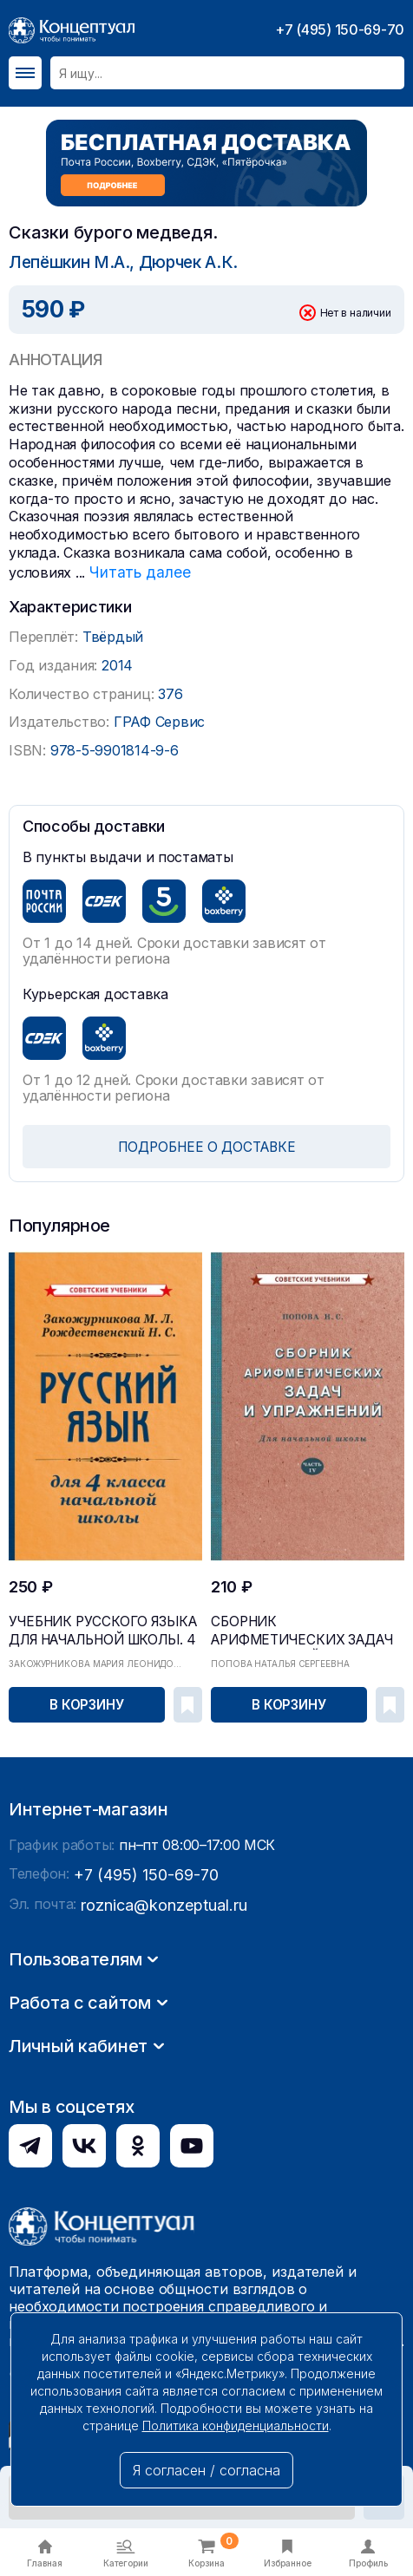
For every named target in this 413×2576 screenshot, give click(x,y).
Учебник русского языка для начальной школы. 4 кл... (95, 1623)
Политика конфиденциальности (235, 2425)
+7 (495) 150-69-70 (339, 29)
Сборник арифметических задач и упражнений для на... (296, 1623)
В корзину (87, 1700)
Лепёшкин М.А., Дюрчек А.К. (116, 261)
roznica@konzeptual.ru (155, 2146)
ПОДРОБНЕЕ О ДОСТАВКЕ (207, 1144)
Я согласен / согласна (206, 2470)
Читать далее (135, 570)
